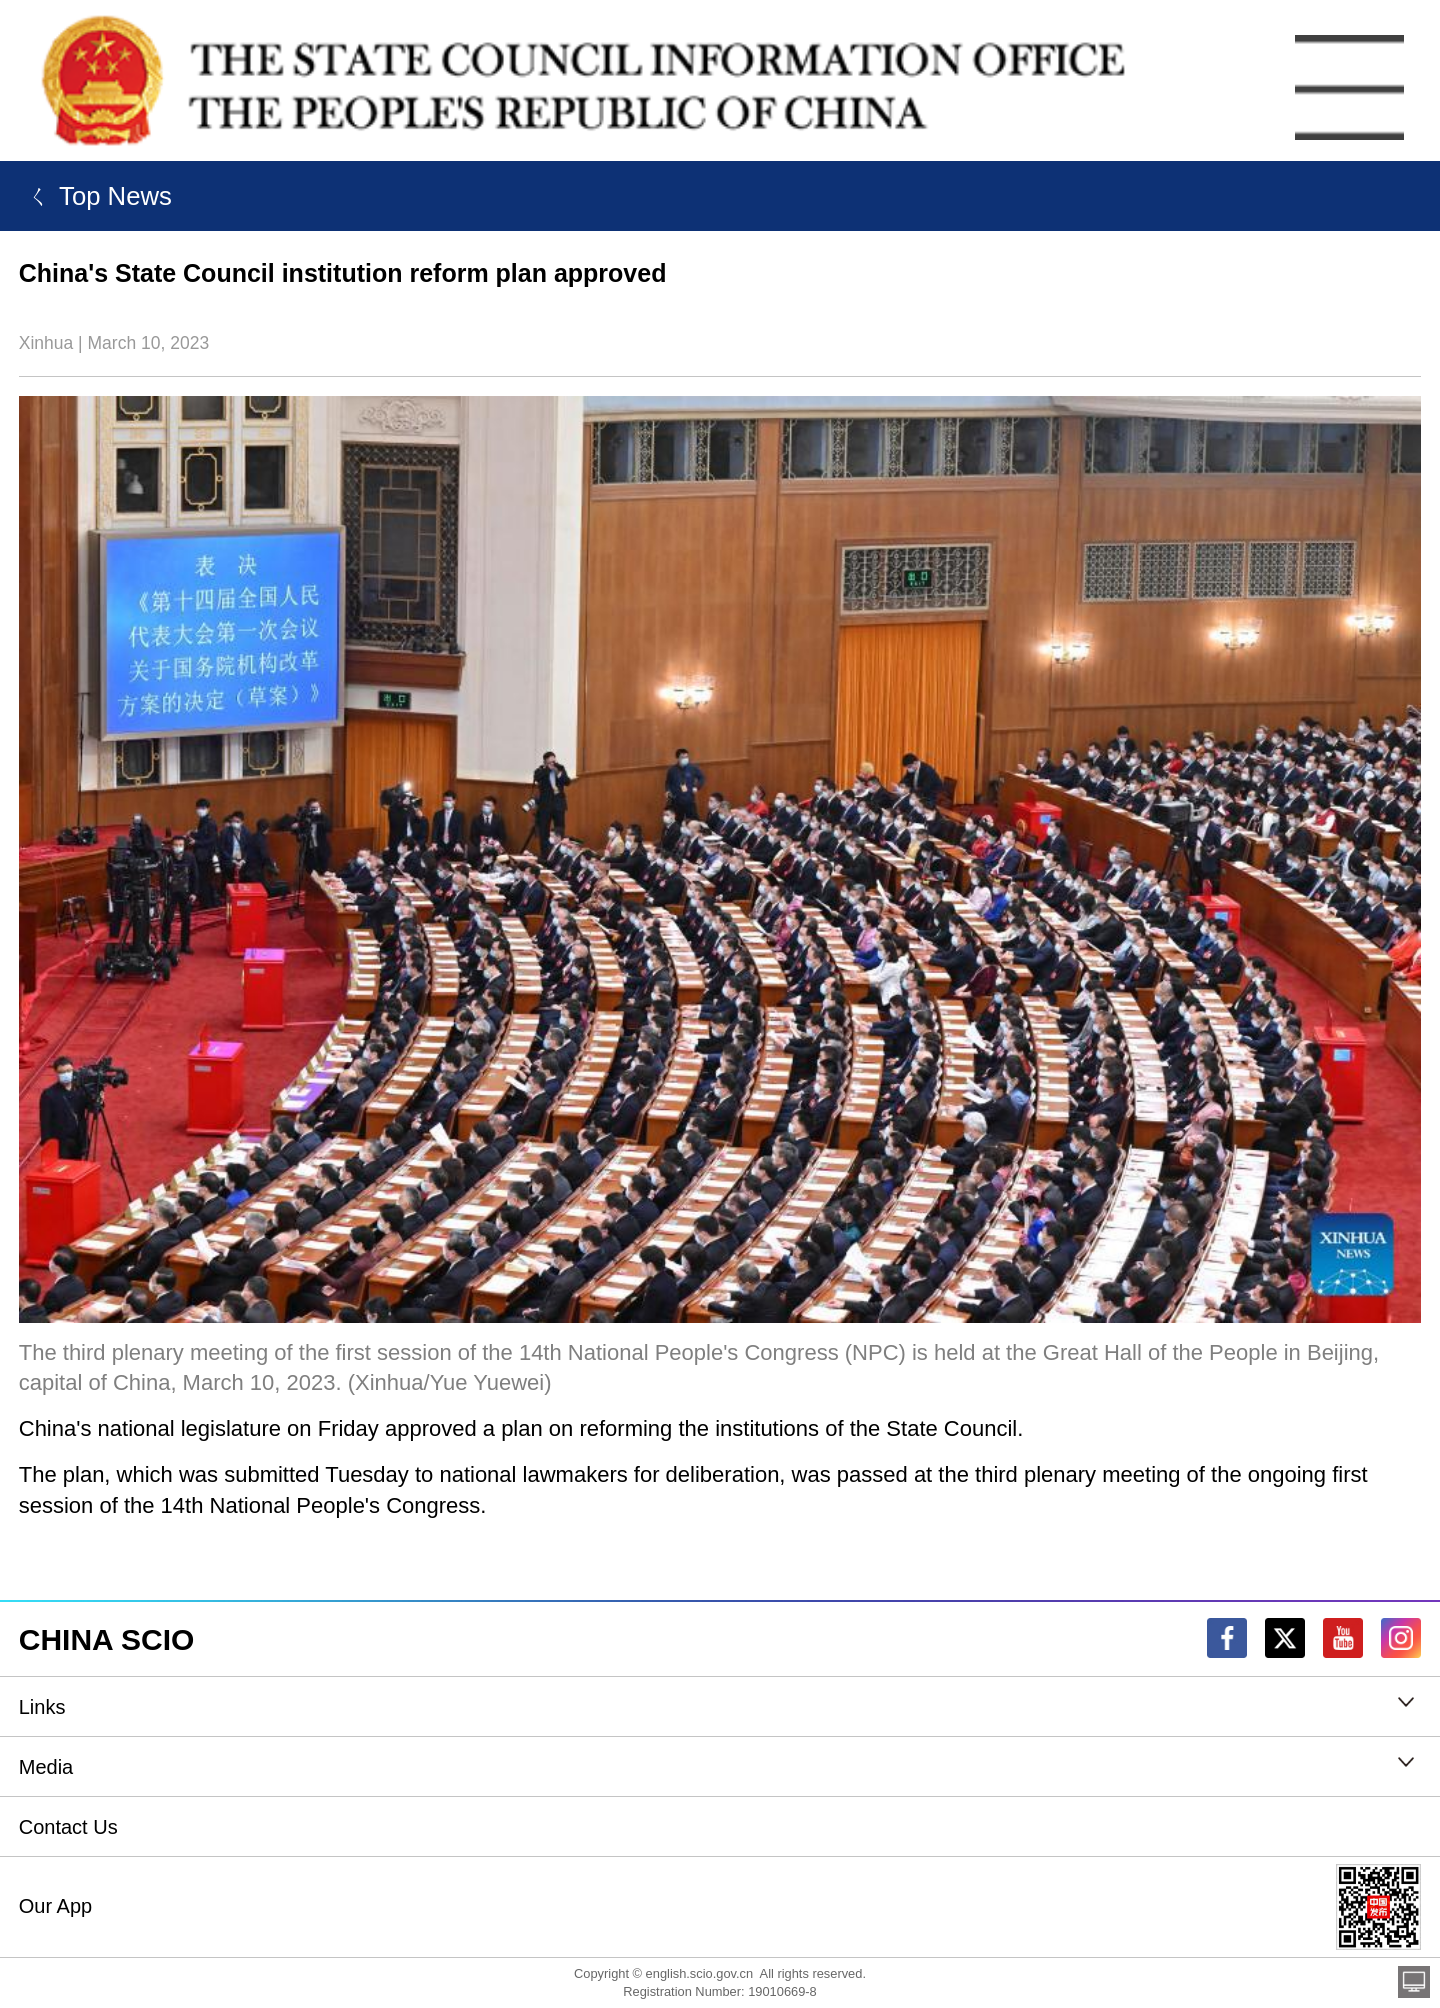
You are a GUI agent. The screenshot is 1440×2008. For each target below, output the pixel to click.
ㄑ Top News (95, 196)
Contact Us (68, 1827)
